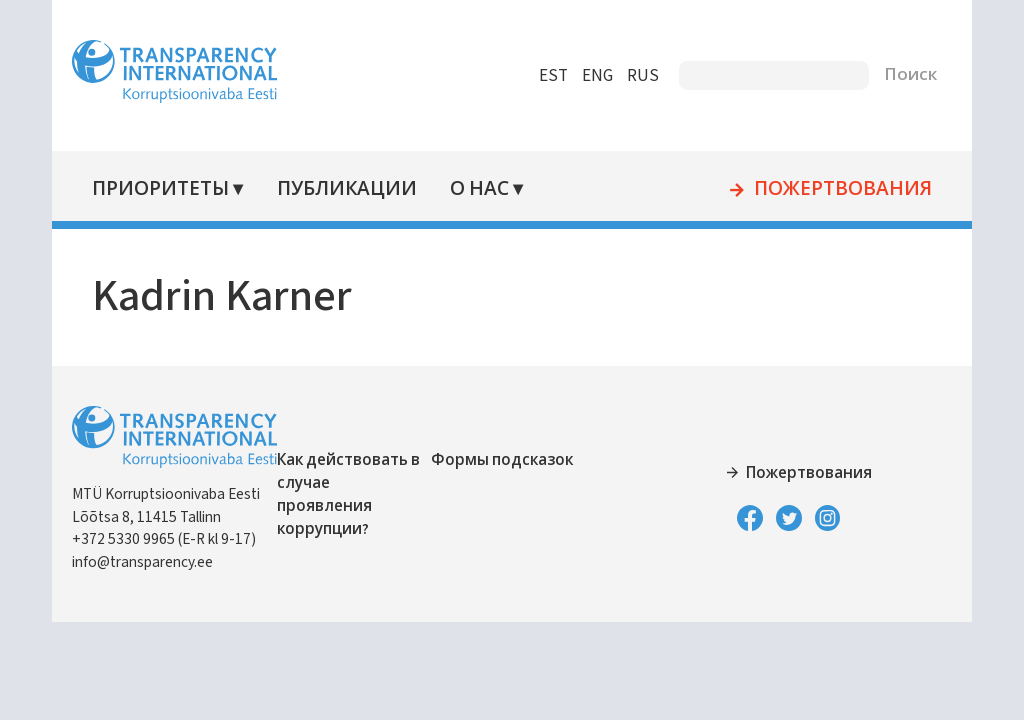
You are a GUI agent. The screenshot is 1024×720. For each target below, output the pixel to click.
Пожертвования (843, 190)
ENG (597, 76)
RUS (643, 76)
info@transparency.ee (142, 562)
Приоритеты (160, 189)
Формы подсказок (502, 460)
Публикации (347, 189)
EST (553, 76)
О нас (479, 189)
